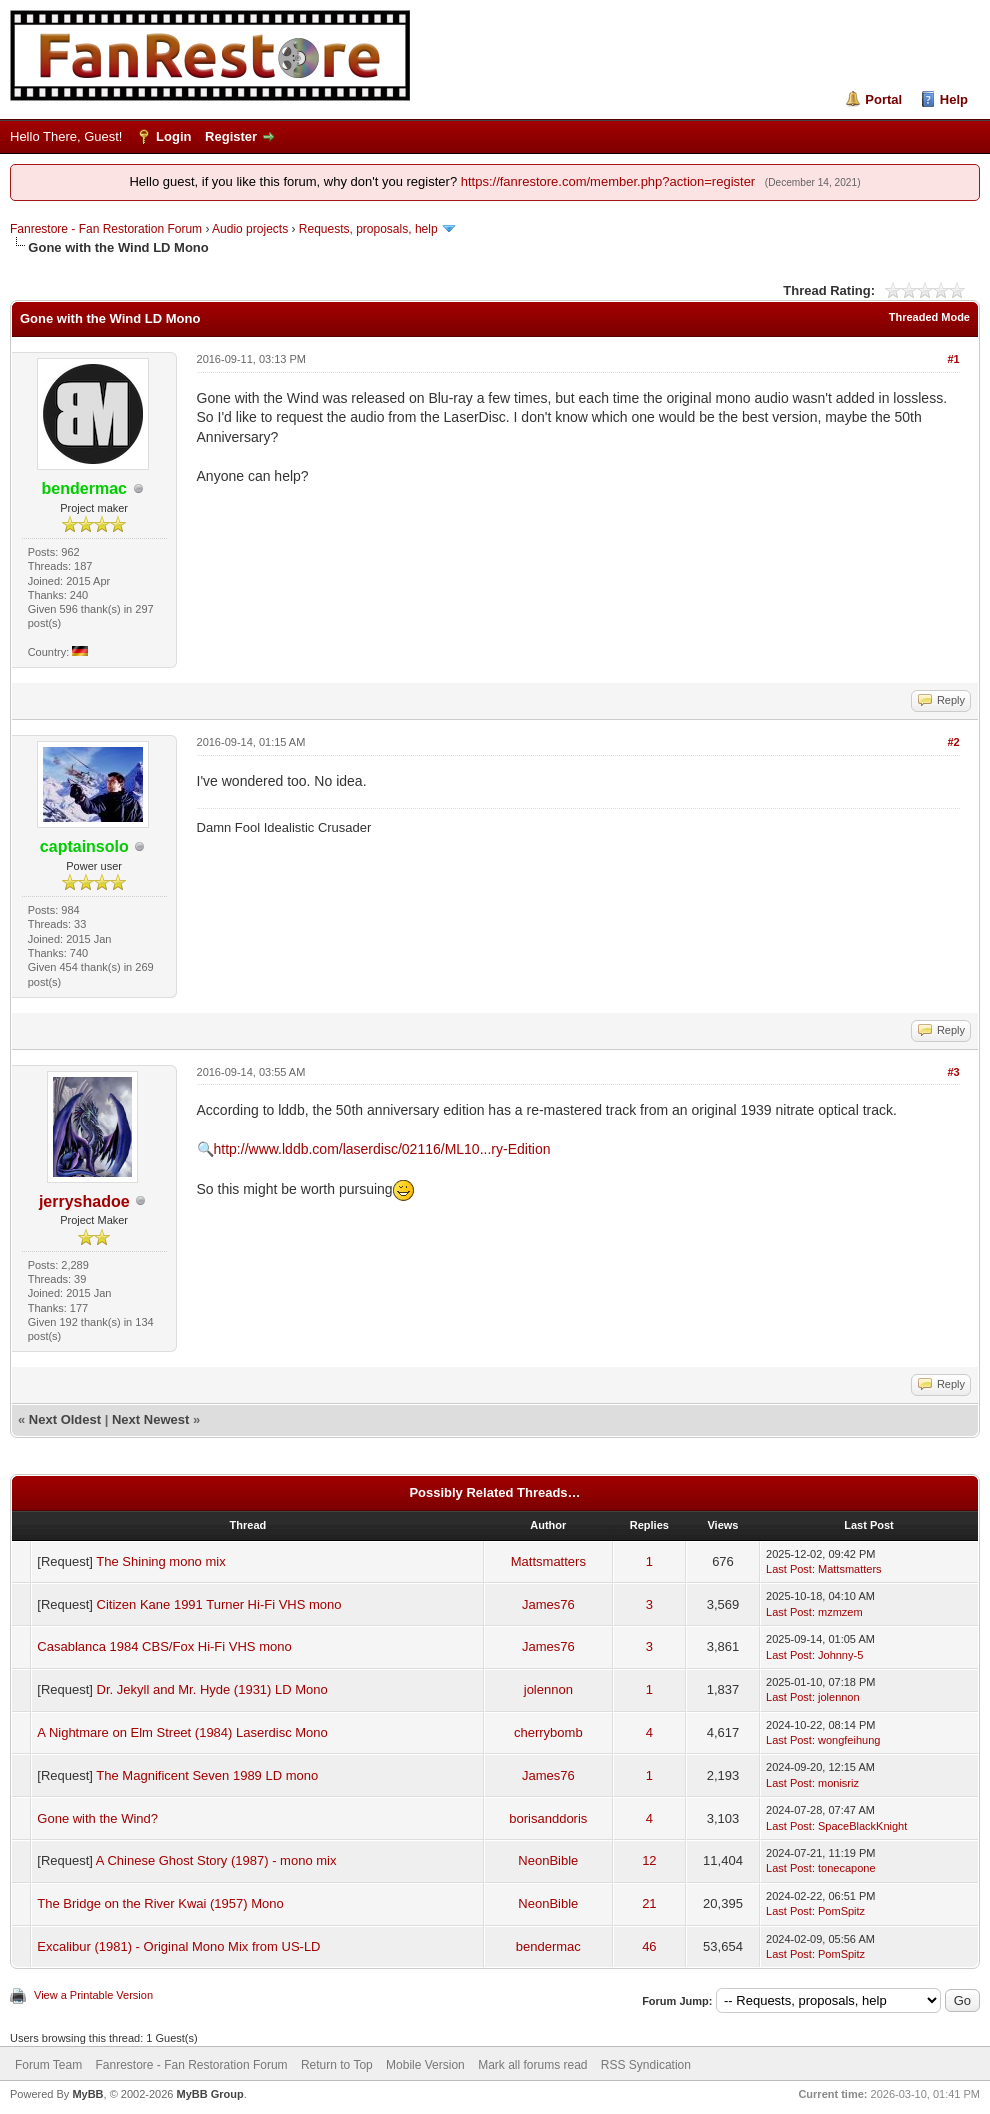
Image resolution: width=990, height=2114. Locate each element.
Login (173, 136)
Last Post (789, 1569)
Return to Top (337, 2065)
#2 (953, 742)
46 (649, 1946)
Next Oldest (65, 1419)
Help (954, 99)
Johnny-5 (840, 1655)
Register (231, 136)
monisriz (838, 1783)
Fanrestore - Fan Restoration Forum (106, 229)
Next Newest (150, 1419)
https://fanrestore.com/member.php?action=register (608, 181)
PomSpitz (841, 1911)
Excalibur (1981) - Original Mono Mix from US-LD (178, 1946)
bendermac (548, 1946)
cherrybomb (548, 1732)
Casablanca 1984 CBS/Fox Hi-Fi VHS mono (164, 1646)
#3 (953, 1072)
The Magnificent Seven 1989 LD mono (207, 1775)
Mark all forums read (532, 2065)
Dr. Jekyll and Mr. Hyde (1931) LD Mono (212, 1689)
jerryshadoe (84, 1201)
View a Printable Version (93, 1995)
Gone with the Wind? (97, 1818)
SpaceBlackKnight (862, 1826)
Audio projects (250, 229)
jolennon (548, 1689)
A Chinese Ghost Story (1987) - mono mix (216, 1860)
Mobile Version (425, 2065)
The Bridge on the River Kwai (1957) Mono (160, 1903)
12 (649, 1860)
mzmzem (840, 1612)
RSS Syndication (646, 2065)
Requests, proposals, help (368, 229)
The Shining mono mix (160, 1561)
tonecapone (847, 1868)
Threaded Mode (929, 317)
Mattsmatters (548, 1561)
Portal (883, 99)
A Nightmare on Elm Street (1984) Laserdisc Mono (182, 1732)
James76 (548, 1604)
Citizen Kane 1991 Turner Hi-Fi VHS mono (219, 1604)
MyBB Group (209, 2094)
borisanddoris (548, 1818)
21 (649, 1903)
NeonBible (548, 1860)
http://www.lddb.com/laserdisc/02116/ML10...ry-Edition (382, 1149)
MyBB (87, 2094)
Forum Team (48, 2065)
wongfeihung (849, 1740)
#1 (953, 359)
